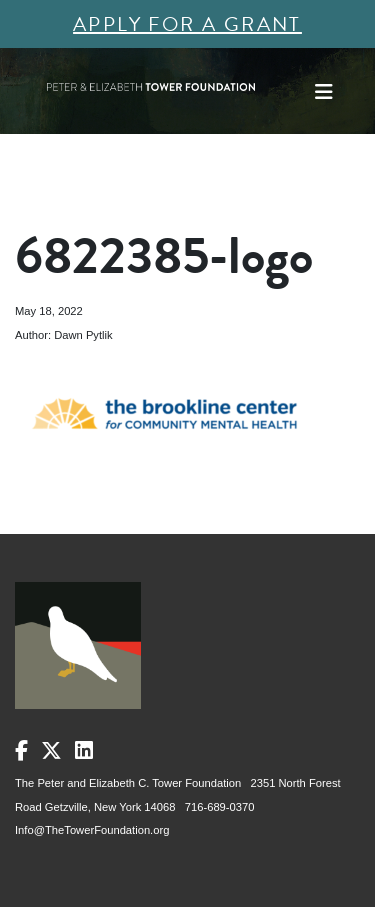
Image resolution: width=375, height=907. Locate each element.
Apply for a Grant (187, 24)
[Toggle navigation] (324, 92)
